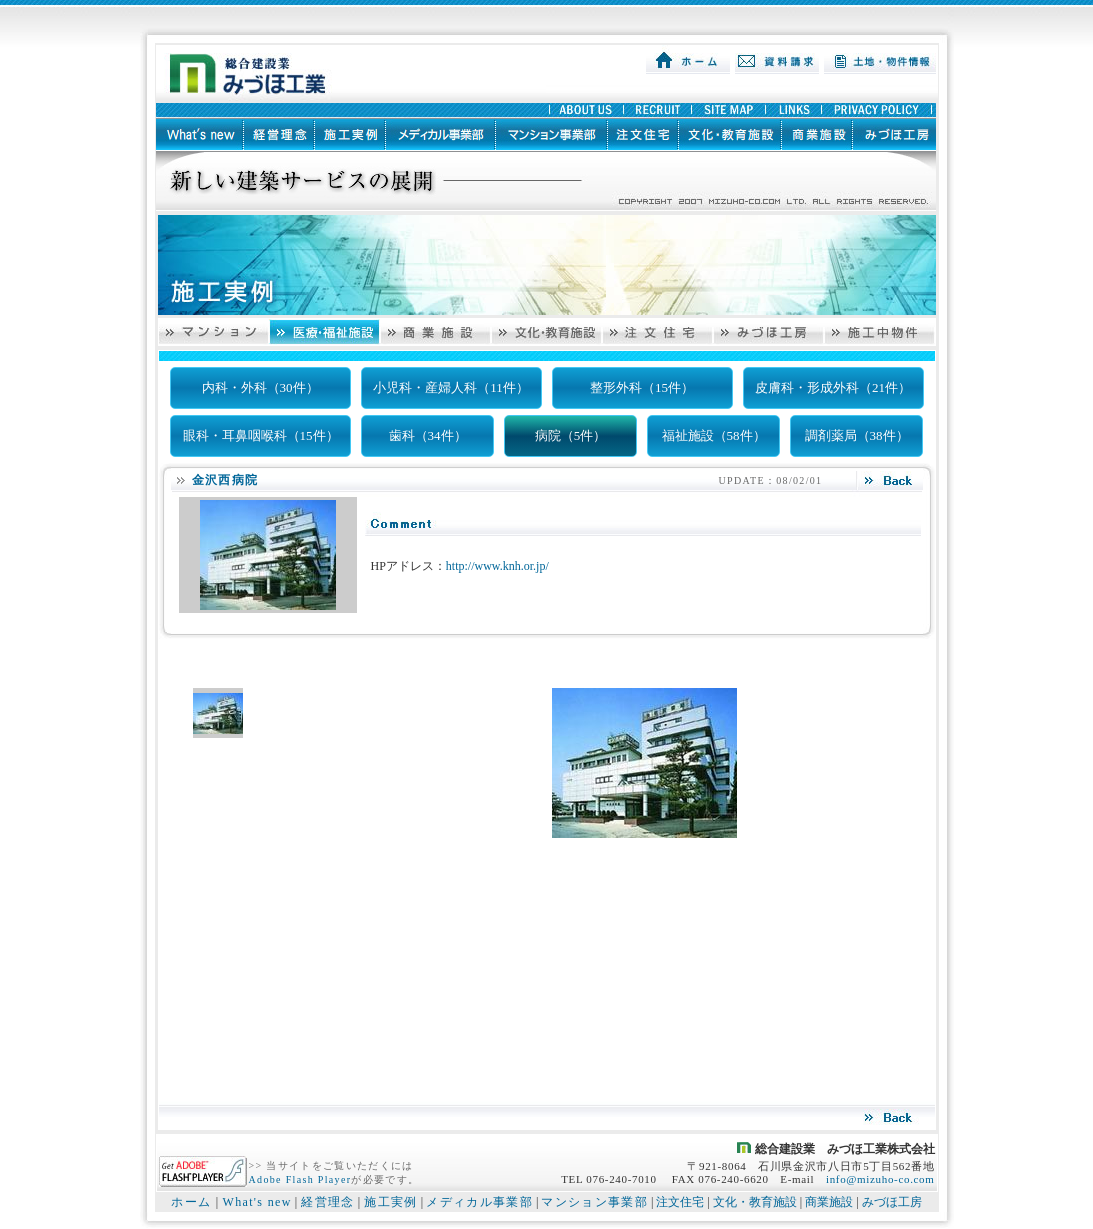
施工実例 (390, 1202)
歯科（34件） (428, 435)
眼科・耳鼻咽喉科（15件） (261, 435)
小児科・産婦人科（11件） (451, 387)
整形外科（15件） (642, 387)
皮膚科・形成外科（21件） (833, 387)
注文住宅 (680, 1202)
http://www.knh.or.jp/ (497, 566)
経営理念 (327, 1202)
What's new (256, 1202)
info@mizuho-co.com (880, 1179)
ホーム (191, 1202)
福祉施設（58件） (714, 435)
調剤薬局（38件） (857, 435)
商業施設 (829, 1202)
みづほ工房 (892, 1202)
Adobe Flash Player (300, 1179)
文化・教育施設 (755, 1202)
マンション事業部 (594, 1202)
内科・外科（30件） (260, 387)
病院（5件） (571, 435)
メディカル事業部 (479, 1202)
